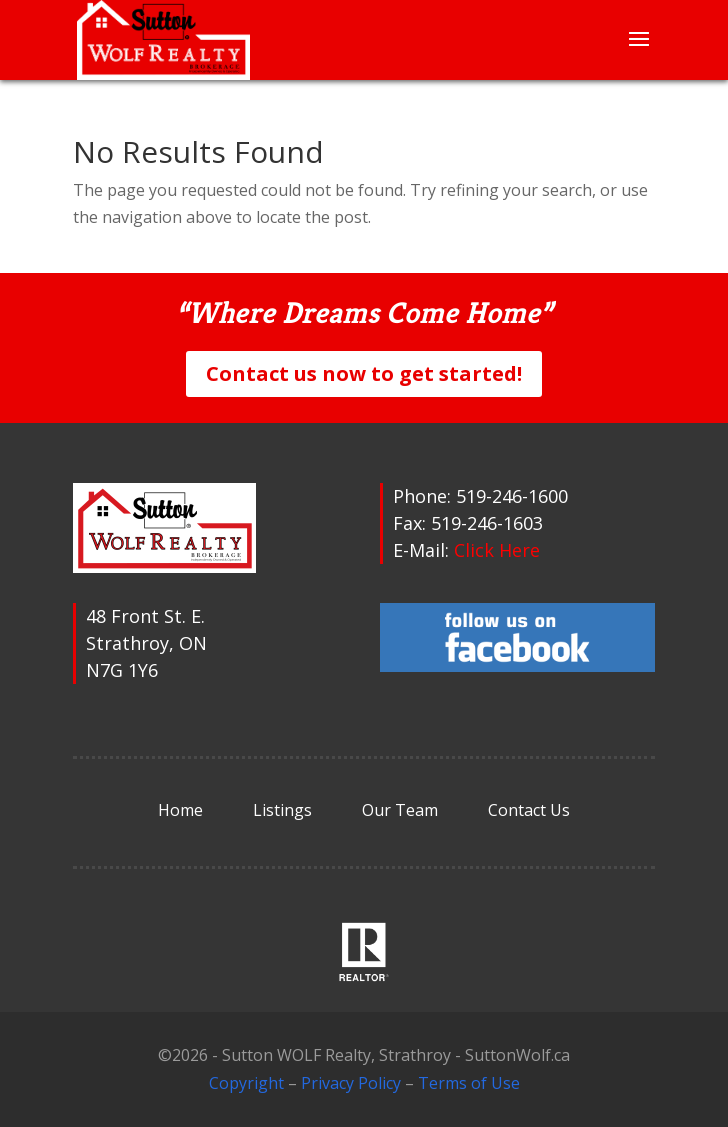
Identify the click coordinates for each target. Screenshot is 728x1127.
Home (180, 810)
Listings (282, 810)
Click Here (497, 550)
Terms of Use (469, 1083)
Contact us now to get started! (364, 373)
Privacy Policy (351, 1083)
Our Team (400, 810)
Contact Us (529, 810)
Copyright (246, 1083)
